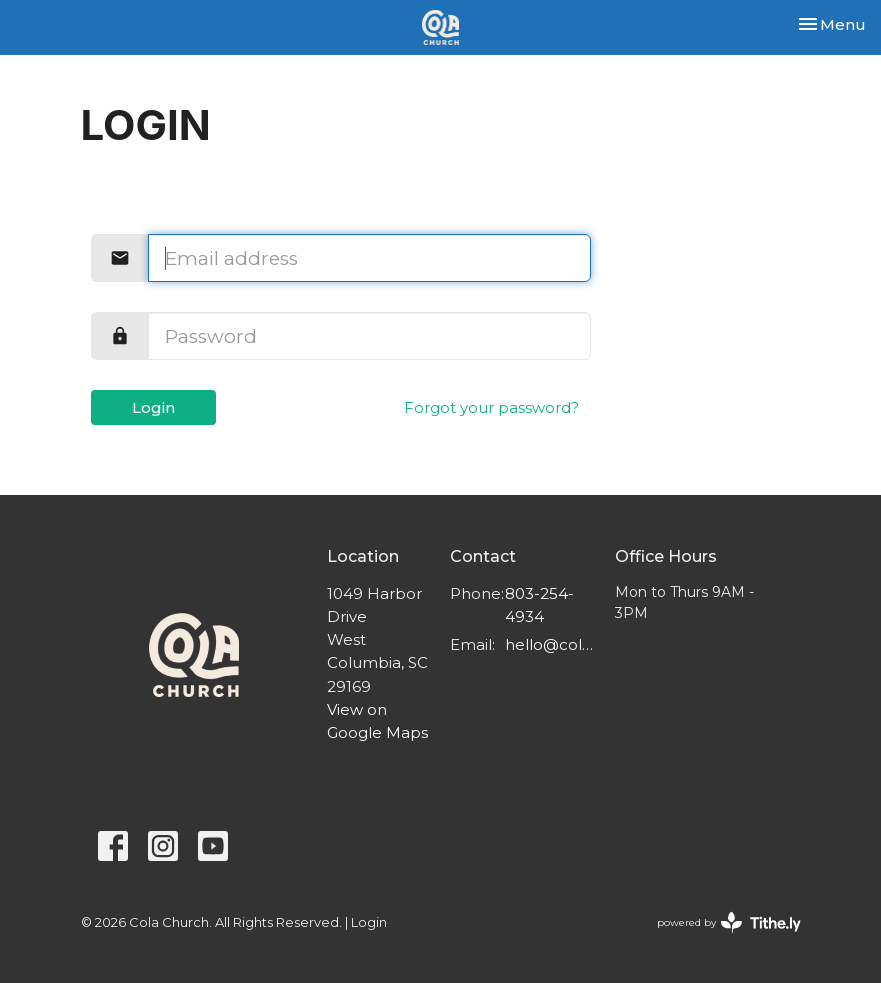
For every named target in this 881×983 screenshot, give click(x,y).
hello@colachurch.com (549, 644)
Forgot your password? (491, 407)
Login (153, 407)
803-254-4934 (539, 605)
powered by (729, 922)
